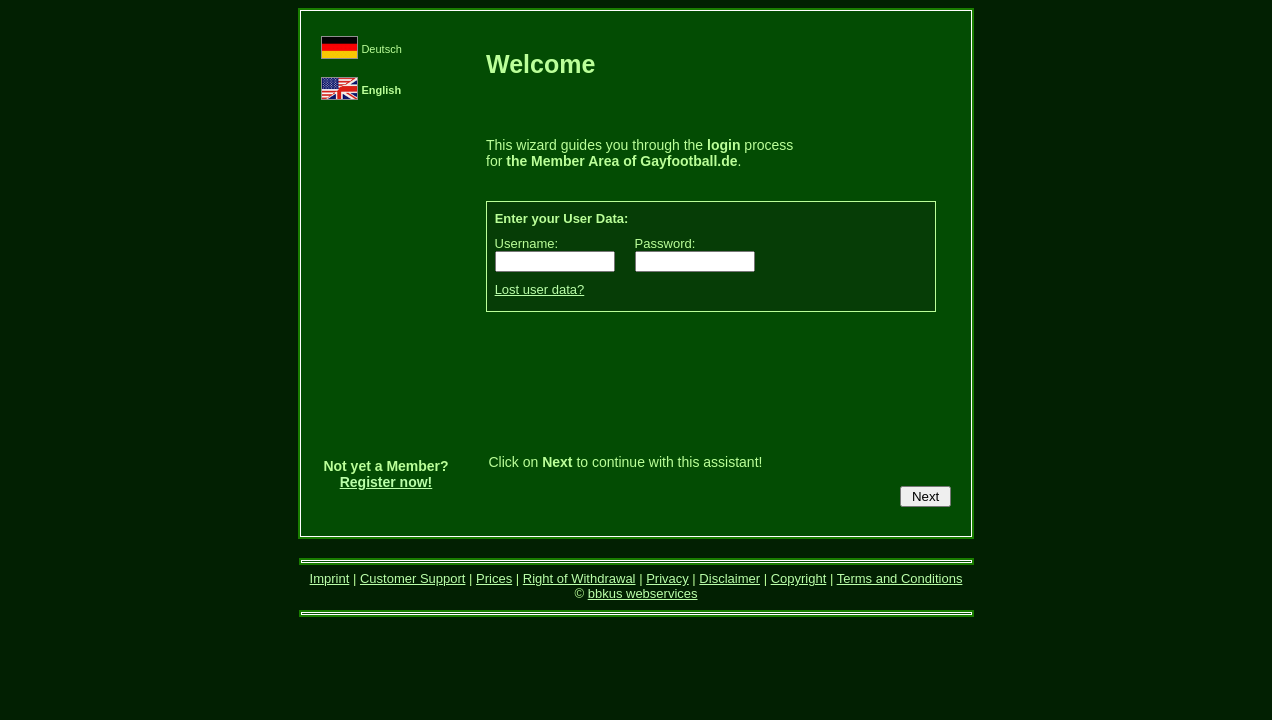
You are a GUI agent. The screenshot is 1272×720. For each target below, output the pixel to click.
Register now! (386, 482)
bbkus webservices (643, 593)
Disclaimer (729, 578)
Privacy (667, 578)
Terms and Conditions (900, 578)
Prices (494, 578)
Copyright (799, 578)
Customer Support (413, 578)
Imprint (330, 578)
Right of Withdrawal (579, 578)
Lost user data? (540, 289)
